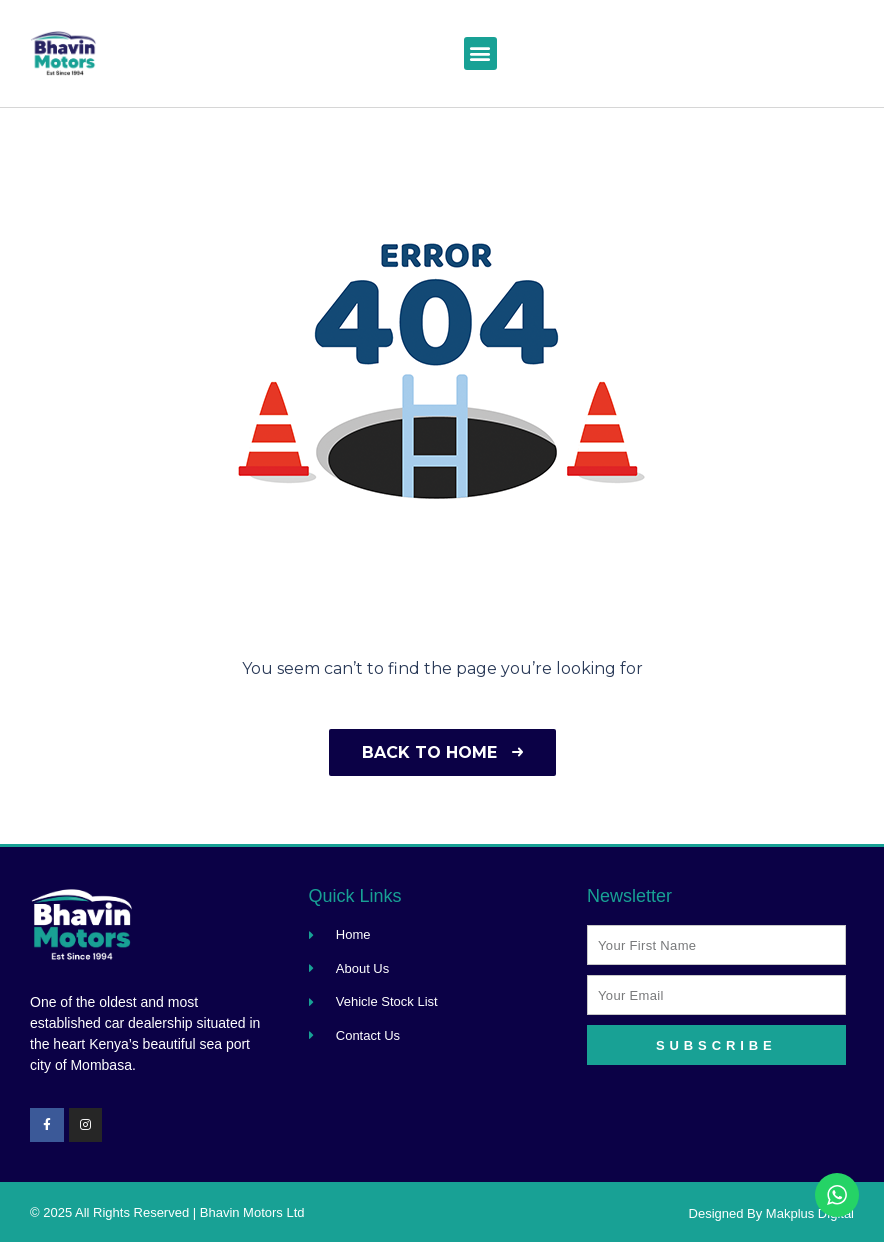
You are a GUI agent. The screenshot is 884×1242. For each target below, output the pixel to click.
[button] (480, 53)
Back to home (442, 752)
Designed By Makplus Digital (771, 1213)
